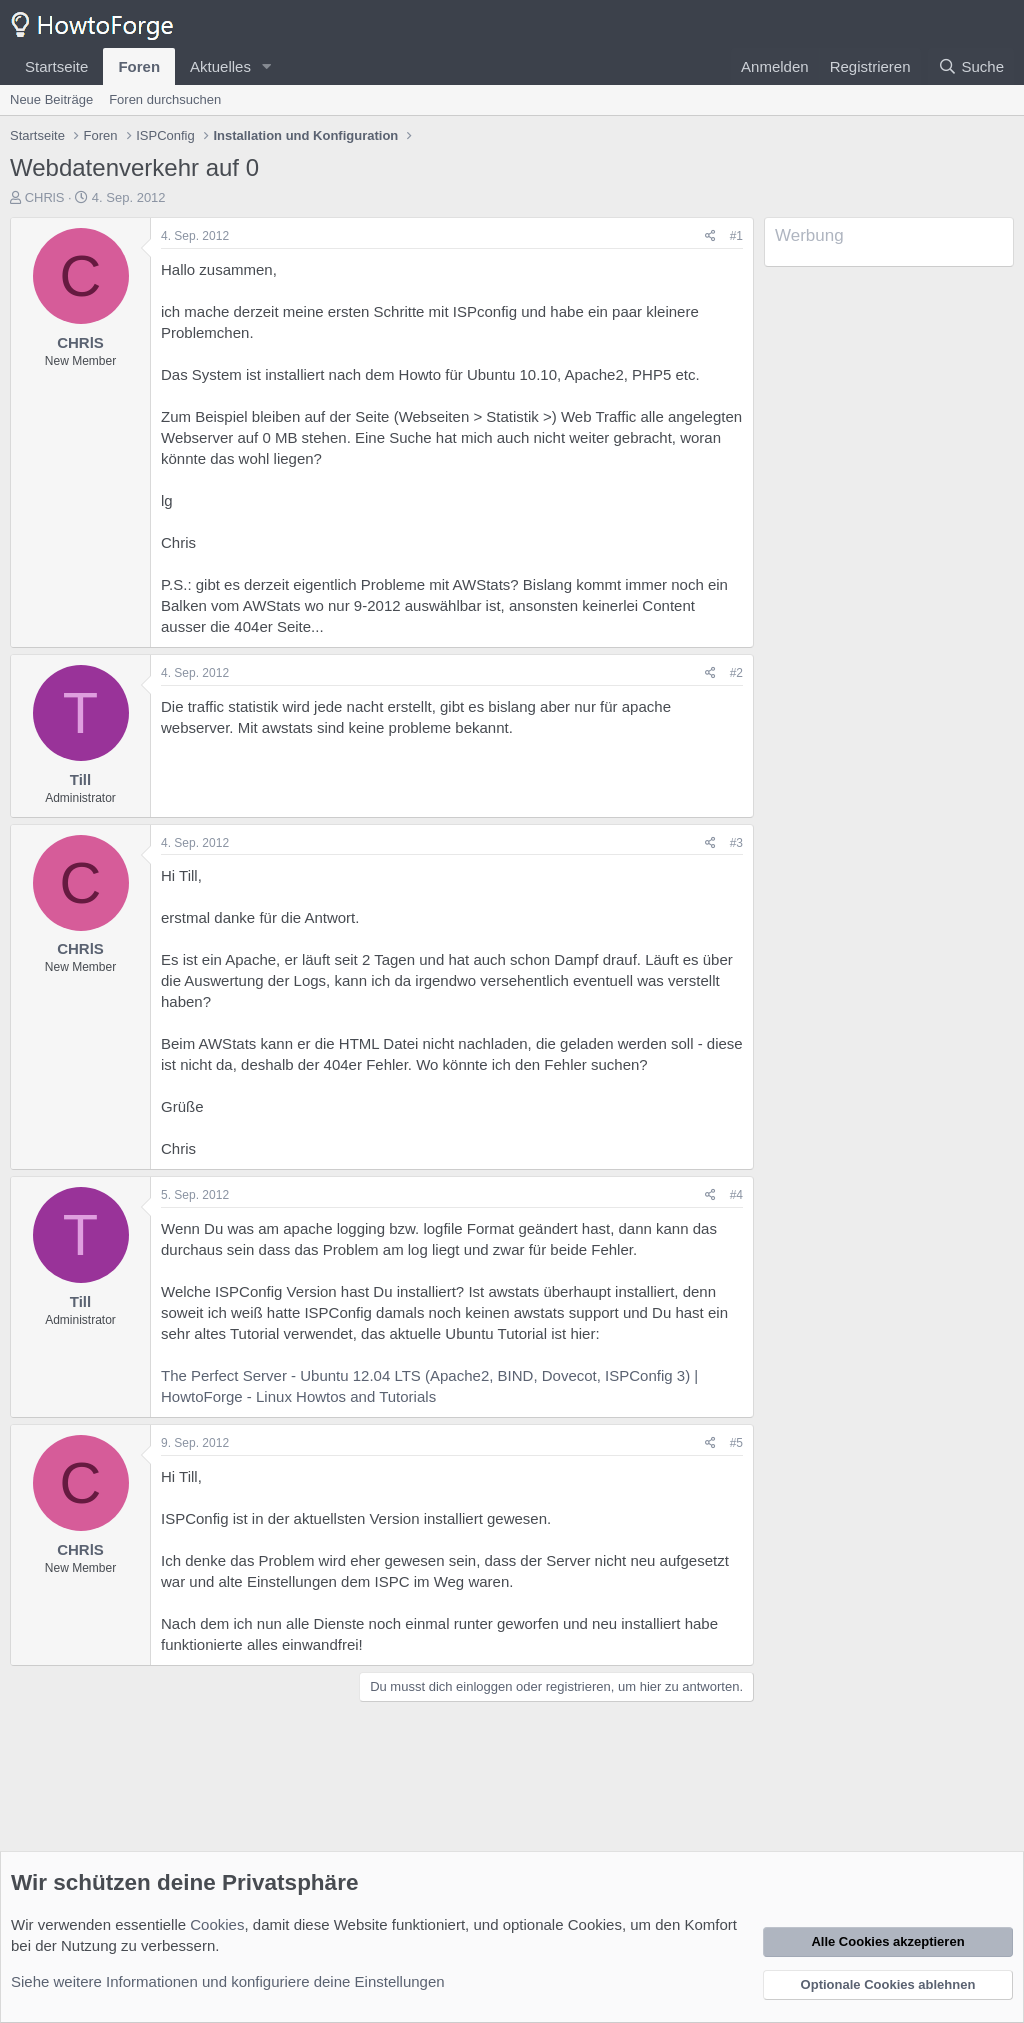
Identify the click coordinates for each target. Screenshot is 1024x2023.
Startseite (56, 66)
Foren (139, 66)
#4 (736, 1195)
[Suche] (971, 66)
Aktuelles (220, 66)
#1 (736, 236)
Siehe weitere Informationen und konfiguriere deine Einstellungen (228, 1981)
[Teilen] (710, 236)
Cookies (217, 1924)
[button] (267, 66)
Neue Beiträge (51, 99)
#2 (736, 673)
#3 (736, 843)
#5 (736, 1443)
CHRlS (45, 197)
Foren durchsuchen (165, 99)
